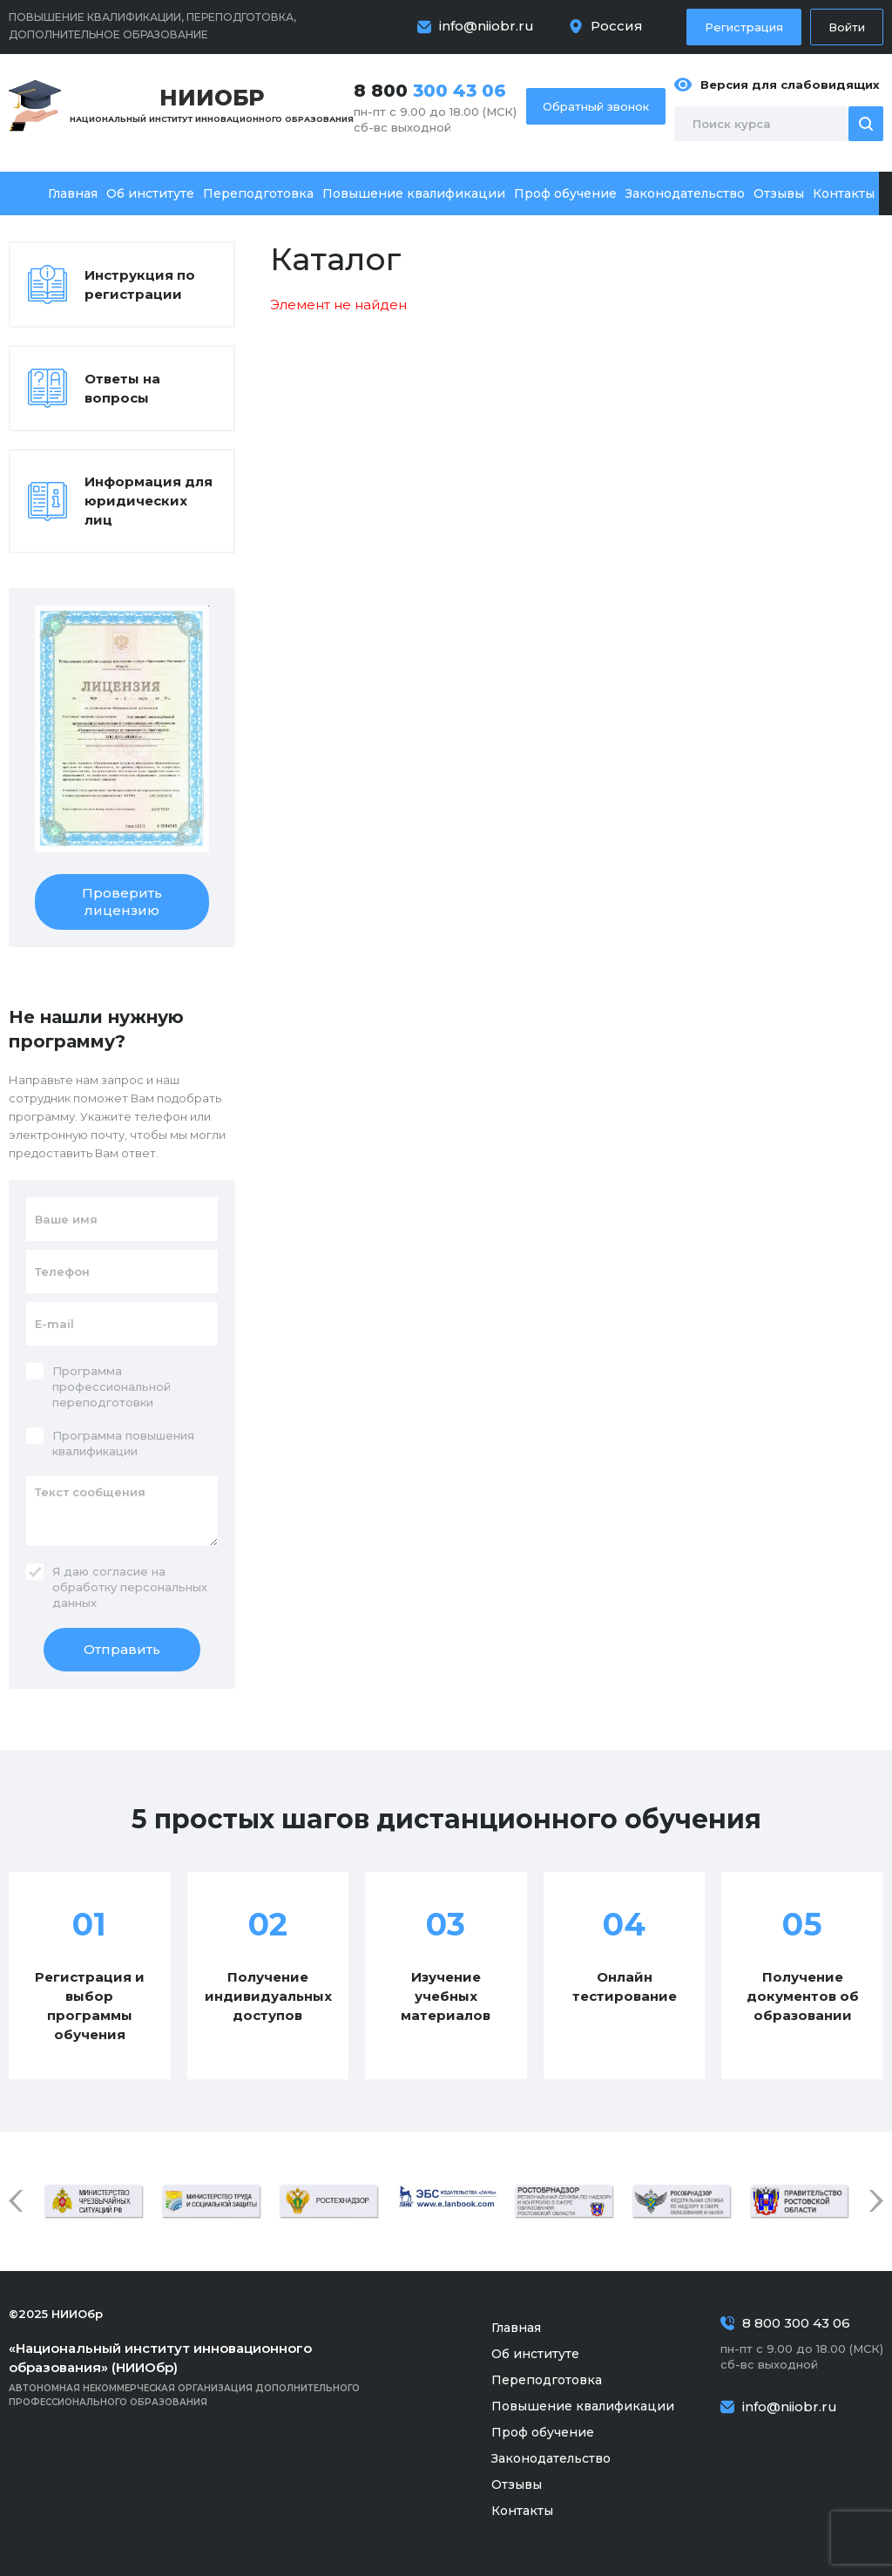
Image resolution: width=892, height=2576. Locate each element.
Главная (73, 193)
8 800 (430, 90)
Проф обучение (565, 193)
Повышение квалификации (413, 193)
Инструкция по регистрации (139, 284)
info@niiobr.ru (486, 25)
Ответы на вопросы (122, 388)
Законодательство (685, 193)
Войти (846, 27)
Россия (617, 25)
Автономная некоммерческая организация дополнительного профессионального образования (209, 2373)
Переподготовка (258, 193)
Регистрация (744, 27)
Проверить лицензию (122, 902)
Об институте (150, 193)
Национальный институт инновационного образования (212, 104)
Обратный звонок (596, 106)
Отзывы (778, 193)
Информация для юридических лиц (148, 500)
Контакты (844, 193)
